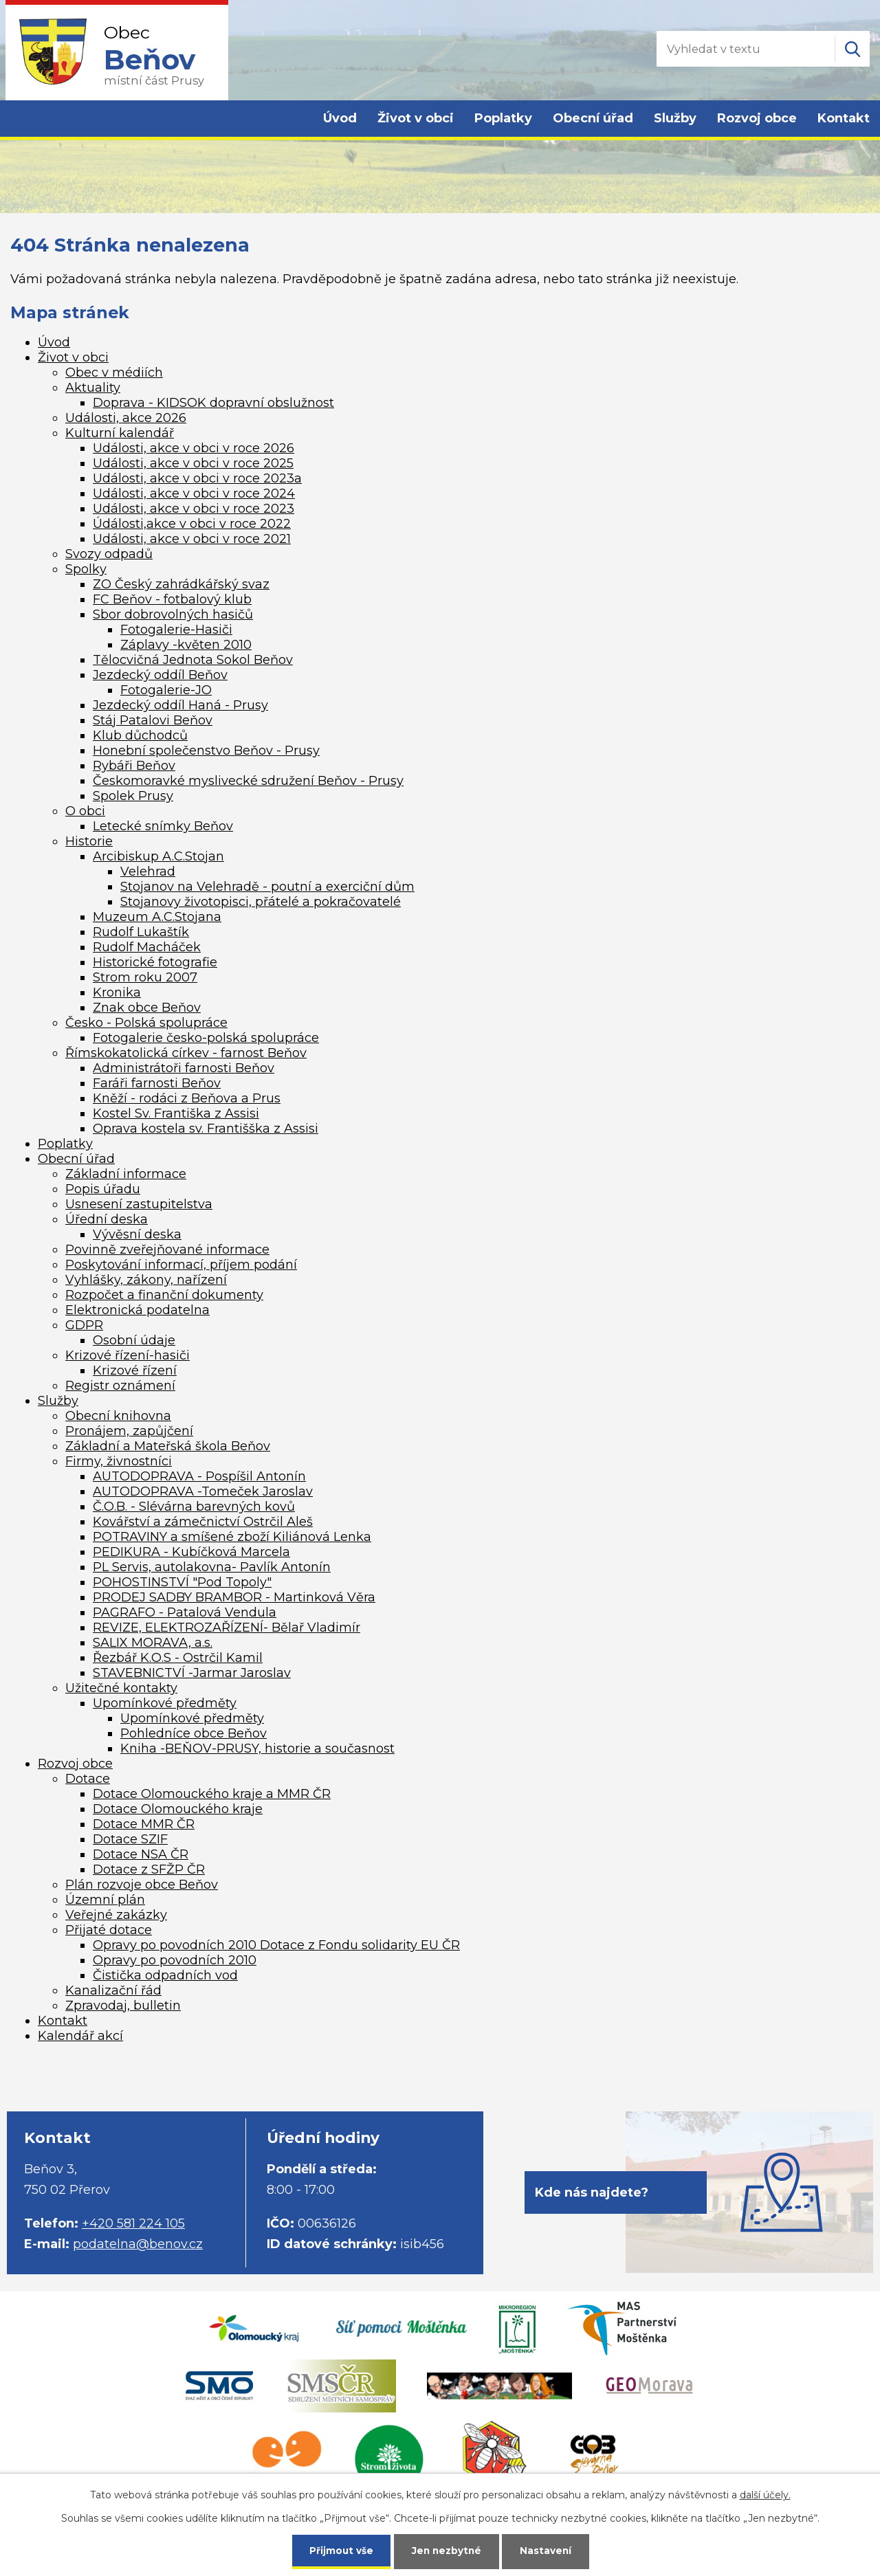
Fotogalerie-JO (166, 690)
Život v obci (415, 118)
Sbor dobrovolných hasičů (173, 614)
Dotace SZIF (130, 1839)
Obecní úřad (593, 118)
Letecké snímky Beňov (163, 826)
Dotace (87, 1778)
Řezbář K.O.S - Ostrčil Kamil (178, 1657)
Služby (675, 118)
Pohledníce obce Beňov (193, 1733)
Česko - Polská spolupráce (146, 1022)
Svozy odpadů (109, 554)
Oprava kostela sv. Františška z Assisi (205, 1128)
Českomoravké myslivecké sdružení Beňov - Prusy (248, 780)
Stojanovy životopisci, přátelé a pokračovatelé (260, 901)
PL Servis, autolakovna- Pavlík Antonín (212, 1567)
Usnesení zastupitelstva (138, 1204)
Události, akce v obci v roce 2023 (193, 508)
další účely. (765, 2493)
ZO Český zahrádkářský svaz (181, 584)
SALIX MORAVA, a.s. (152, 1642)
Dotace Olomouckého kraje (178, 1809)
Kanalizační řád (113, 1990)
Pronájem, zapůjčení (129, 1431)
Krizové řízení (135, 1370)
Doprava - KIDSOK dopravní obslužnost (213, 402)
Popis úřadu (102, 1189)
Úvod (340, 118)
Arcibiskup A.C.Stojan (158, 856)
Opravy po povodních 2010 (174, 1960)
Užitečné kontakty (121, 1688)
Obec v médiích (114, 372)
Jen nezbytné (446, 2550)
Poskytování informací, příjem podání (181, 1264)
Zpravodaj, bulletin (123, 2005)
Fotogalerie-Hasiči (176, 629)
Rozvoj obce (757, 118)
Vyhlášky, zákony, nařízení (146, 1279)
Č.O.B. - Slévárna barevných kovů (194, 1506)
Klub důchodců (140, 735)
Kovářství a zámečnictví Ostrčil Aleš (203, 1521)
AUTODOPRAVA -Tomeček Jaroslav (203, 1491)
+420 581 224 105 (133, 2223)
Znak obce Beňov (147, 1007)
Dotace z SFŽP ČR (149, 1869)
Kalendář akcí (80, 2035)
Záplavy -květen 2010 (186, 644)
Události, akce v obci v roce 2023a (197, 478)
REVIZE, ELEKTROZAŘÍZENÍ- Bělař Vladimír (226, 1627)
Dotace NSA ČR (140, 1854)
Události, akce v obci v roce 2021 (192, 538)
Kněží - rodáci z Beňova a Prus (186, 1098)
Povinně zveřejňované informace (167, 1249)
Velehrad (147, 871)
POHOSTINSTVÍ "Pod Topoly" (182, 1582)
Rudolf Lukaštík (141, 932)
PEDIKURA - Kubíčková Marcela (191, 1551)
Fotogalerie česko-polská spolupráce (206, 1037)
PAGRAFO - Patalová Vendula (184, 1612)
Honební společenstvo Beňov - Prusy (206, 750)
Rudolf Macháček (147, 947)
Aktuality (92, 387)
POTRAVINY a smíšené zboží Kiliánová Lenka (232, 1536)
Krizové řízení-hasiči (127, 1355)
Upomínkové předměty (164, 1703)
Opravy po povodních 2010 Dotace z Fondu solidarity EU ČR (276, 1945)
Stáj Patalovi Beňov (152, 720)
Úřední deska (106, 1219)
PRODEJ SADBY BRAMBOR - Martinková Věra (234, 1597)
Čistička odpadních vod (165, 1975)
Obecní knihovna (118, 1415)
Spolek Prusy (133, 795)
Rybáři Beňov (134, 765)
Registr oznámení (120, 1385)
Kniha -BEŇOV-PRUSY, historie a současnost (257, 1748)
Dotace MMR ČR (144, 1824)
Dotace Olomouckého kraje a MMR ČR (212, 1793)
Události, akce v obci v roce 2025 (193, 463)
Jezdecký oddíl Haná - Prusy (180, 705)
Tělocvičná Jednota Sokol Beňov (193, 659)
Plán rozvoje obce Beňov (141, 1884)
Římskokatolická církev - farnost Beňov (186, 1053)
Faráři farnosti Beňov (157, 1083)
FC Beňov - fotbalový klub (172, 599)
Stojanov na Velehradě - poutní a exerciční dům (267, 886)
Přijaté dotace (108, 1929)
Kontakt (843, 118)
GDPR (84, 1325)
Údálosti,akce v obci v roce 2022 (192, 523)
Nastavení (547, 2550)
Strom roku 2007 (145, 977)
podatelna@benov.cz (138, 2244)
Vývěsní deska (137, 1234)
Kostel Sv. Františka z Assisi (176, 1113)
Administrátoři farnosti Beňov (183, 1068)
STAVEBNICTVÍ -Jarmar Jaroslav (192, 1672)
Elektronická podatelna (137, 1310)
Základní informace (125, 1173)
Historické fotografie (155, 962)
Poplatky (503, 118)
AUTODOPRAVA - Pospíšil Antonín (199, 1476)
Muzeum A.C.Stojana (157, 916)
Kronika (117, 992)
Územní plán (105, 1899)
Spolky (86, 569)
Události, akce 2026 (125, 417)
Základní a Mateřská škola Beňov (167, 1446)
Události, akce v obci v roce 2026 (193, 448)
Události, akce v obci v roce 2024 (194, 493)
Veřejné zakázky (116, 1914)
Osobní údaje (134, 1340)
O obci (85, 811)
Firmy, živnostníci (118, 1461)
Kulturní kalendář (119, 433)
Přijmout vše (339, 2550)
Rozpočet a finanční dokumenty (164, 1294)
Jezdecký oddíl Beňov (160, 674)
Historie (89, 841)
